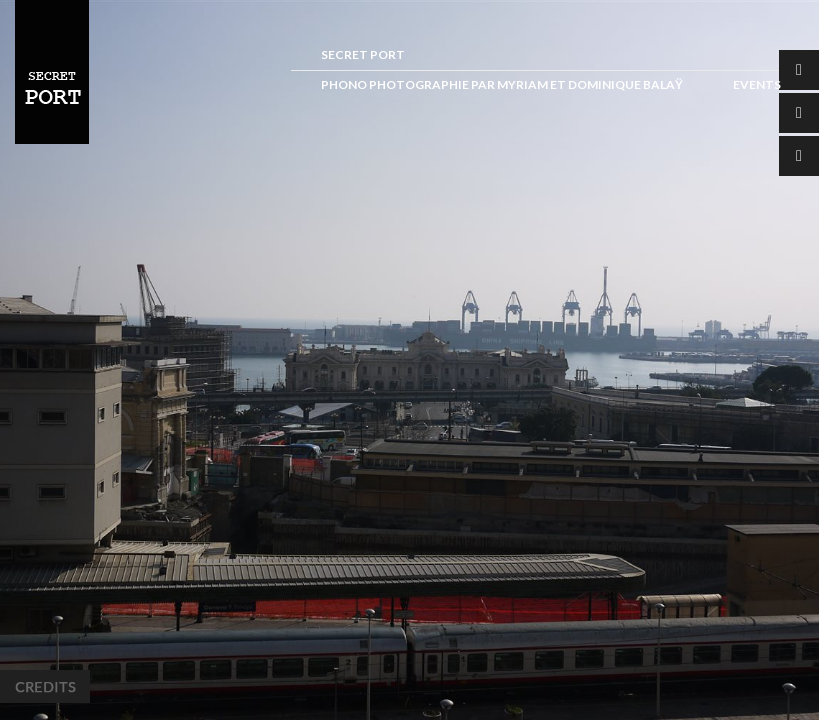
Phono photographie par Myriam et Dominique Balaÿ (502, 84)
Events (757, 84)
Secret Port (363, 54)
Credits (45, 686)
